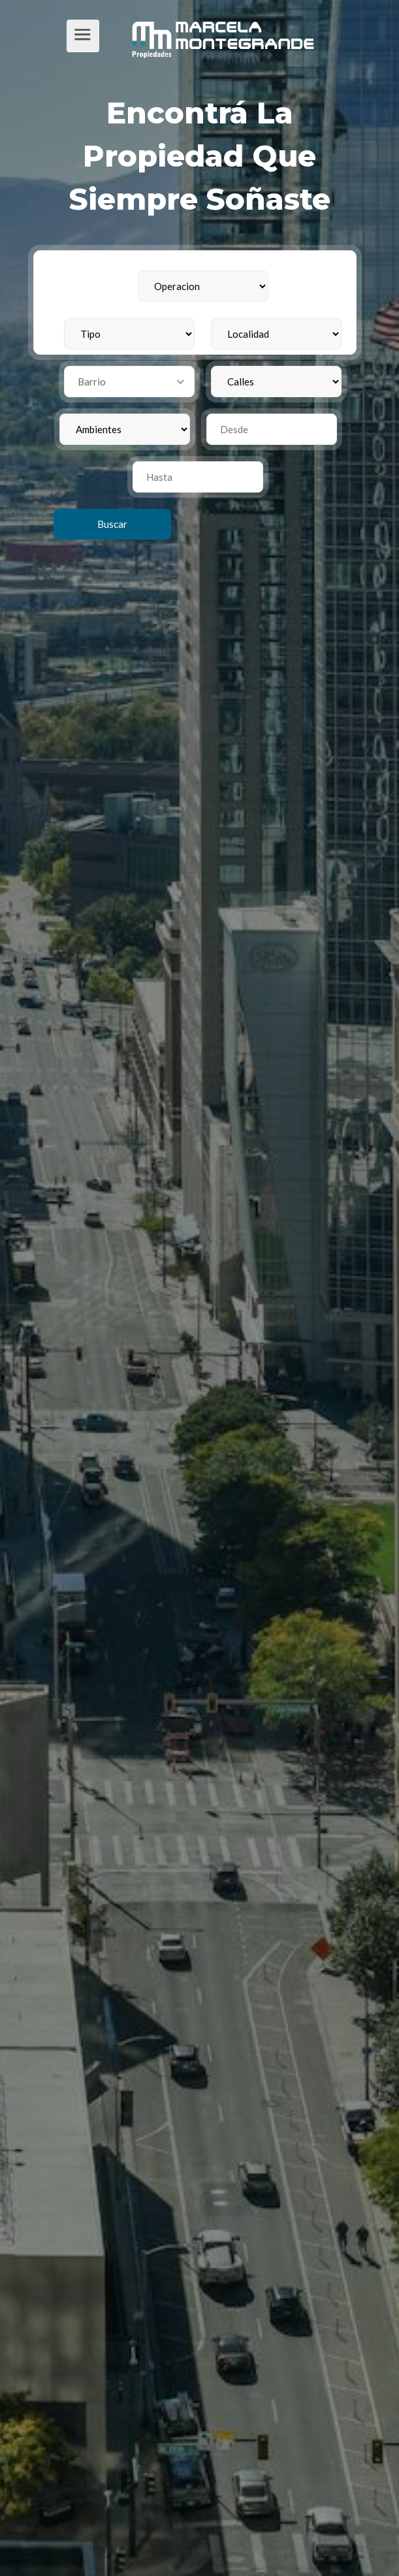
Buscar (112, 524)
